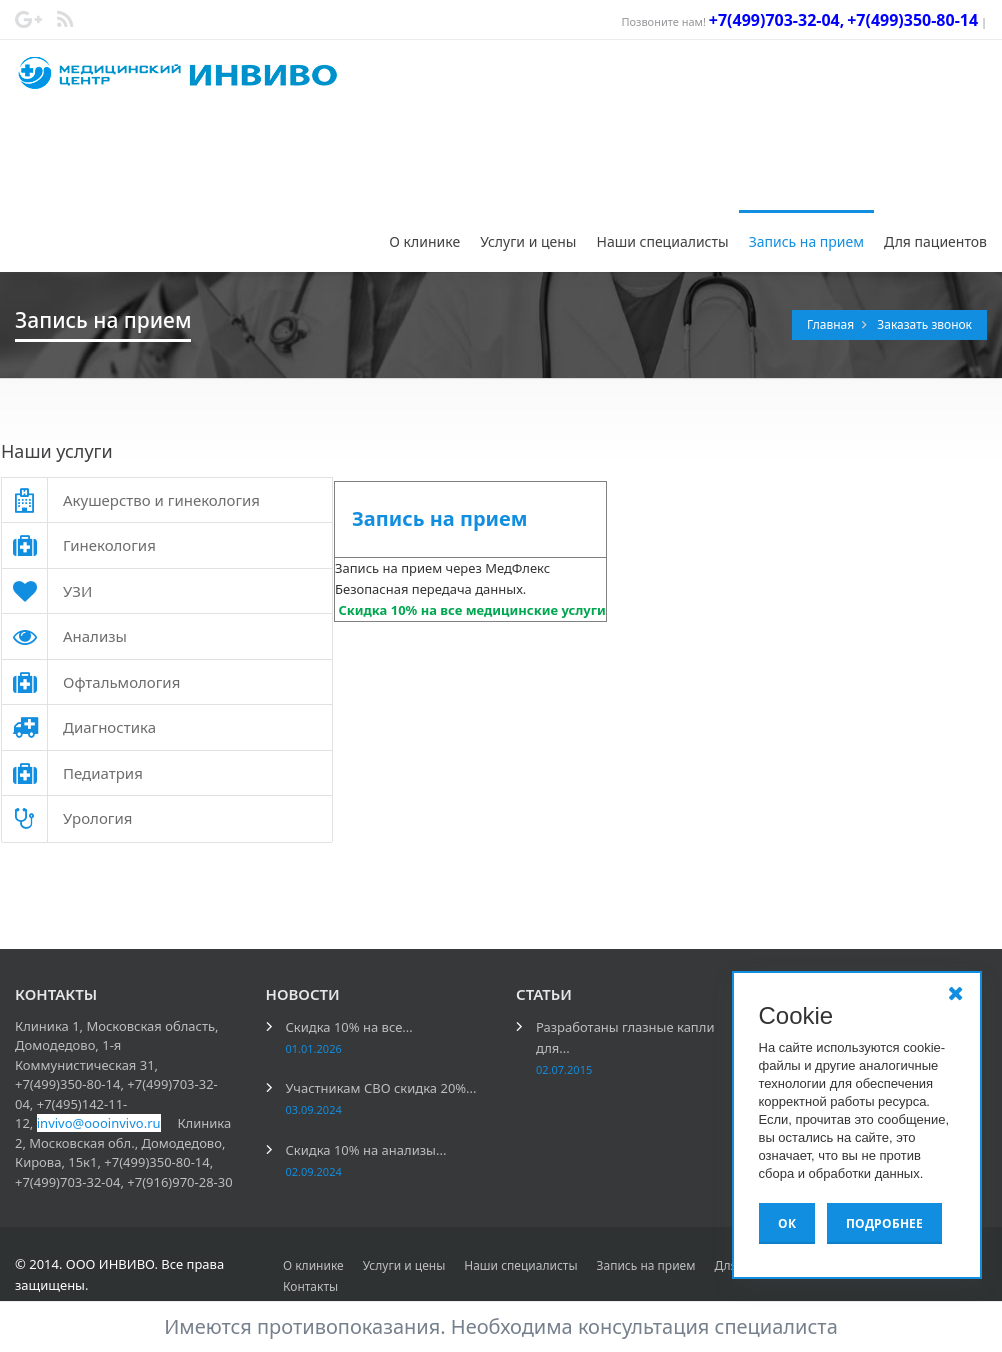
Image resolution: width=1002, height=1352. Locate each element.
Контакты (310, 1286)
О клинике (424, 241)
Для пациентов (935, 241)
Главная (832, 324)
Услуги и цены (528, 241)
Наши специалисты (662, 241)
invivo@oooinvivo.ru (99, 1123)
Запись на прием (806, 241)
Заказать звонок (924, 324)
